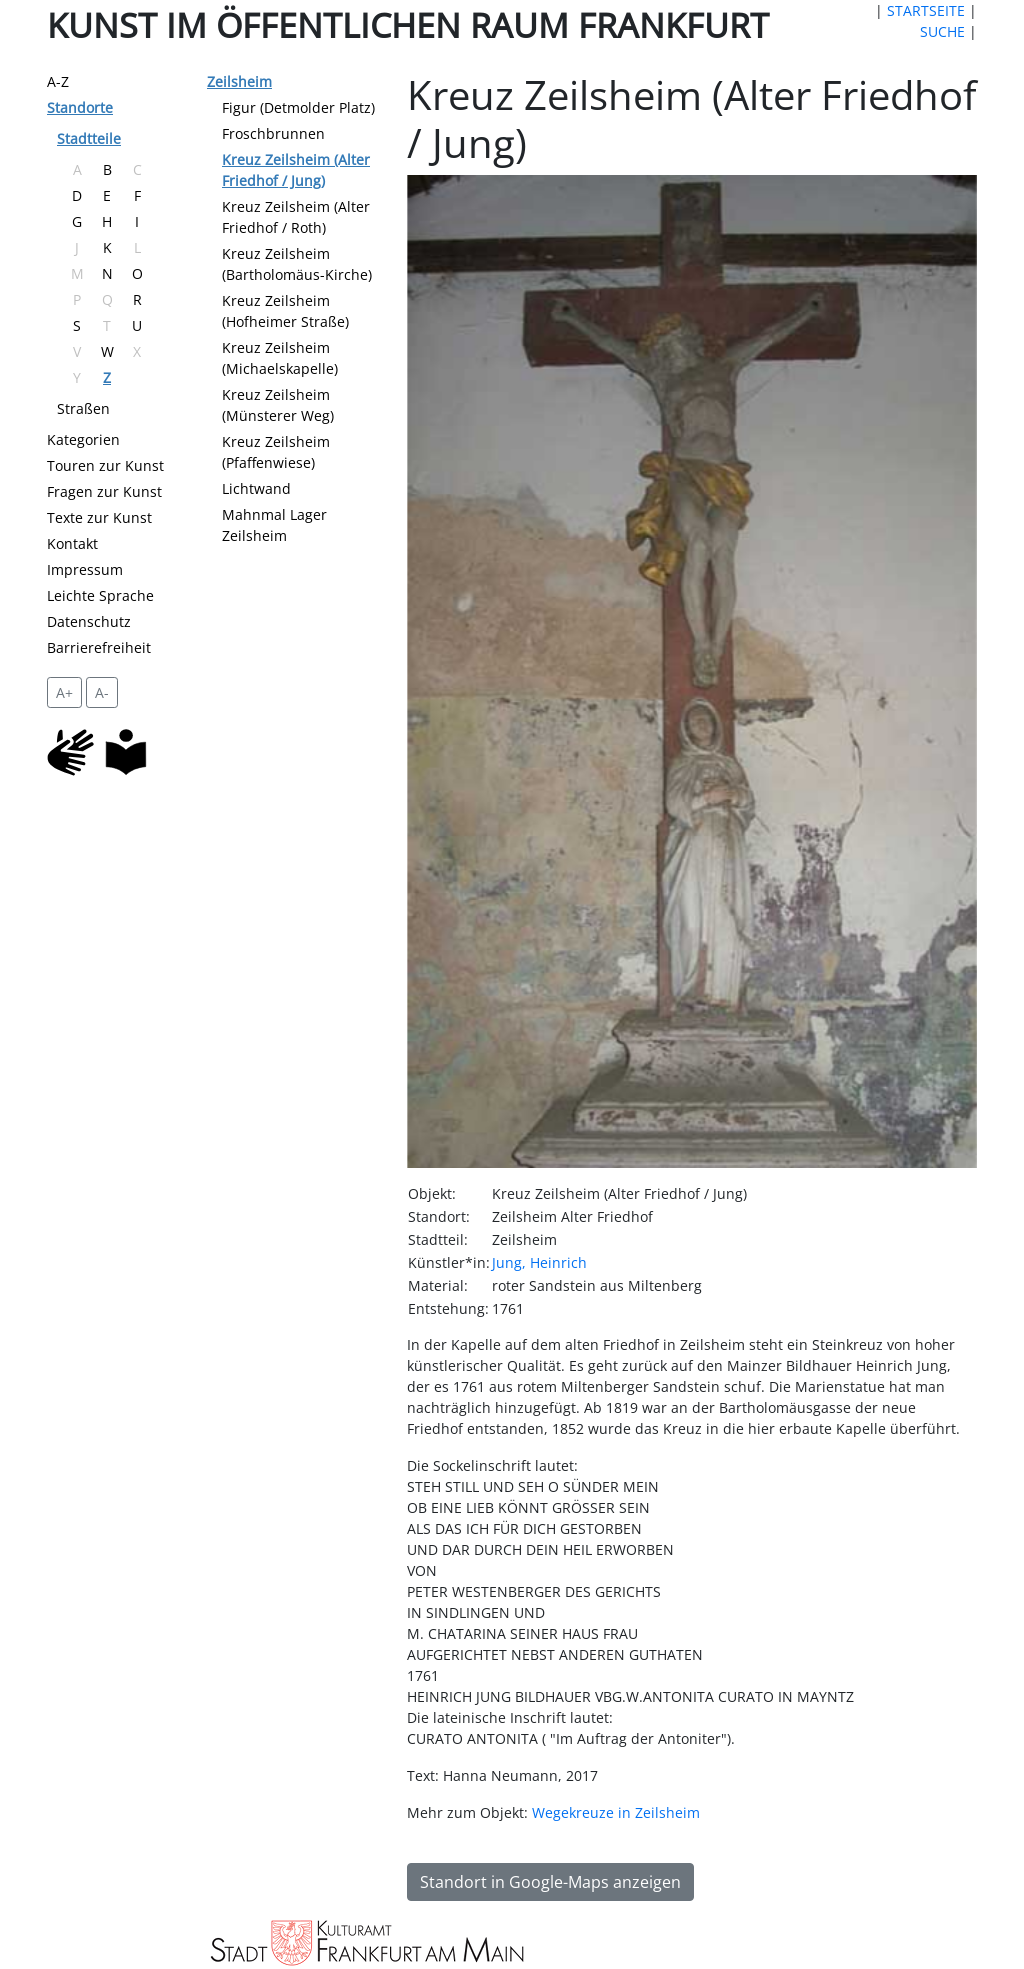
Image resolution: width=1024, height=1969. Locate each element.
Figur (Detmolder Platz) (298, 107)
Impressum (85, 569)
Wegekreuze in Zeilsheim (616, 1812)
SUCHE (942, 31)
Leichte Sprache (100, 595)
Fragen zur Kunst (104, 491)
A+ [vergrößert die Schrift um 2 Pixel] (64, 692)
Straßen (83, 408)
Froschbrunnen (273, 133)
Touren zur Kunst (105, 465)
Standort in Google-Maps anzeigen (550, 1882)
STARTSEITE (926, 10)
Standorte (80, 107)
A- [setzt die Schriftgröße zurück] (102, 692)
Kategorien (83, 439)
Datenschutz (89, 621)
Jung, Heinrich (539, 1262)
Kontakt (72, 543)
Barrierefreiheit (99, 647)
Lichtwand (256, 488)
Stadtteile (89, 138)
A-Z (58, 81)
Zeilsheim (239, 81)
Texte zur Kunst (99, 517)
